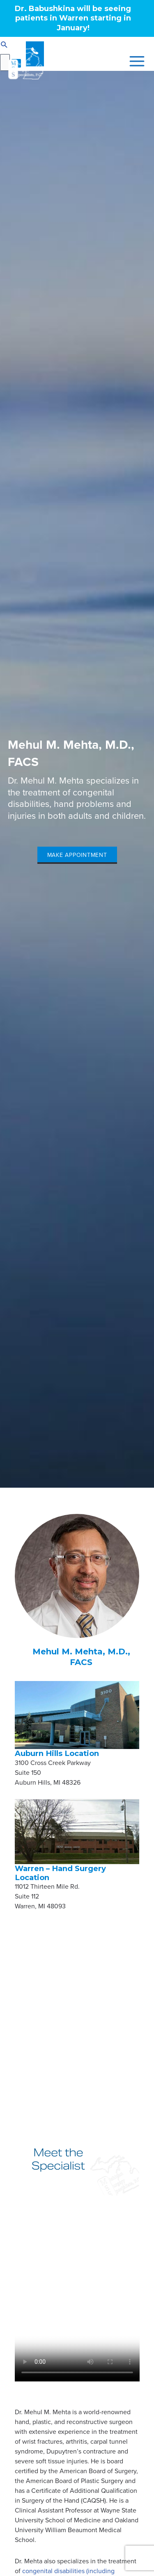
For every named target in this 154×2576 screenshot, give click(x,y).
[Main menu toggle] (134, 61)
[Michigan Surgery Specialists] (25, 61)
